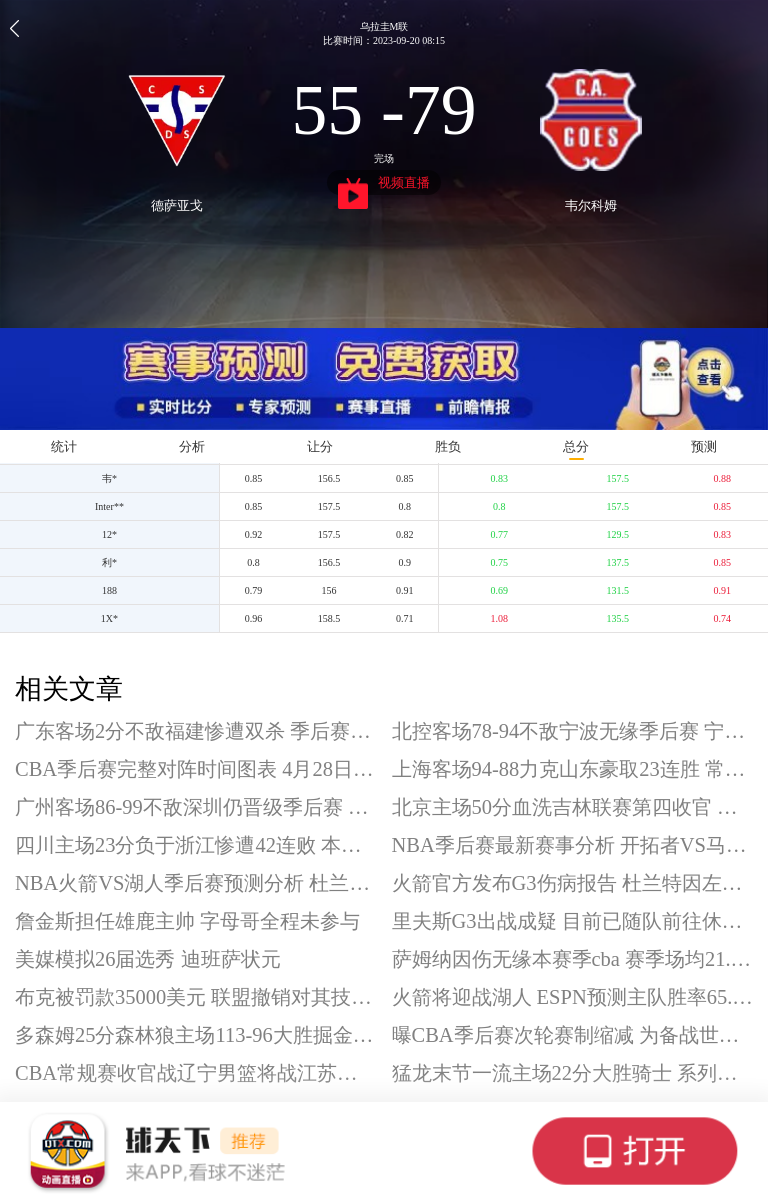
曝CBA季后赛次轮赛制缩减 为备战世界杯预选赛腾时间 (573, 1035)
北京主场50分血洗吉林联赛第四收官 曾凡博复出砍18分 (573, 807)
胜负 (448, 446)
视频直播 (384, 185)
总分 (576, 446)
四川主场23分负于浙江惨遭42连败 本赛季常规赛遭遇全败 (196, 845)
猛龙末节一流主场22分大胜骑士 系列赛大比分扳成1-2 (573, 1073)
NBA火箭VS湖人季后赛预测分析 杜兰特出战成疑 (196, 883)
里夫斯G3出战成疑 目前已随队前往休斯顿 (573, 921)
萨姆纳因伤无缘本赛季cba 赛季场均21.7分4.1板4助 (573, 959)
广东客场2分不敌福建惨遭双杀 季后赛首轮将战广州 (196, 731)
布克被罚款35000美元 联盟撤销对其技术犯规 (196, 997)
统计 (64, 446)
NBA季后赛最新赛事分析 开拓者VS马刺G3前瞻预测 (573, 845)
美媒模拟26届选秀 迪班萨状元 (148, 959)
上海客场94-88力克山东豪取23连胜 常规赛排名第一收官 (573, 769)
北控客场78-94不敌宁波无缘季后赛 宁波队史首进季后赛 (573, 731)
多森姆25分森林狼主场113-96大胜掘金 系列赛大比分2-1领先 (196, 1035)
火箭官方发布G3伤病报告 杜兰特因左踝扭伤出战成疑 (573, 883)
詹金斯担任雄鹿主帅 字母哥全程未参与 (187, 921)
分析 (192, 446)
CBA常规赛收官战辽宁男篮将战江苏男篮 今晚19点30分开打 (196, 1073)
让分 (320, 446)
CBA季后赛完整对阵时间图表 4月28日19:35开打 (196, 769)
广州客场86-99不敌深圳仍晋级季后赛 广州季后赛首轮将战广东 (196, 807)
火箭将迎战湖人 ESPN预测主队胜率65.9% (573, 997)
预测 (704, 446)
